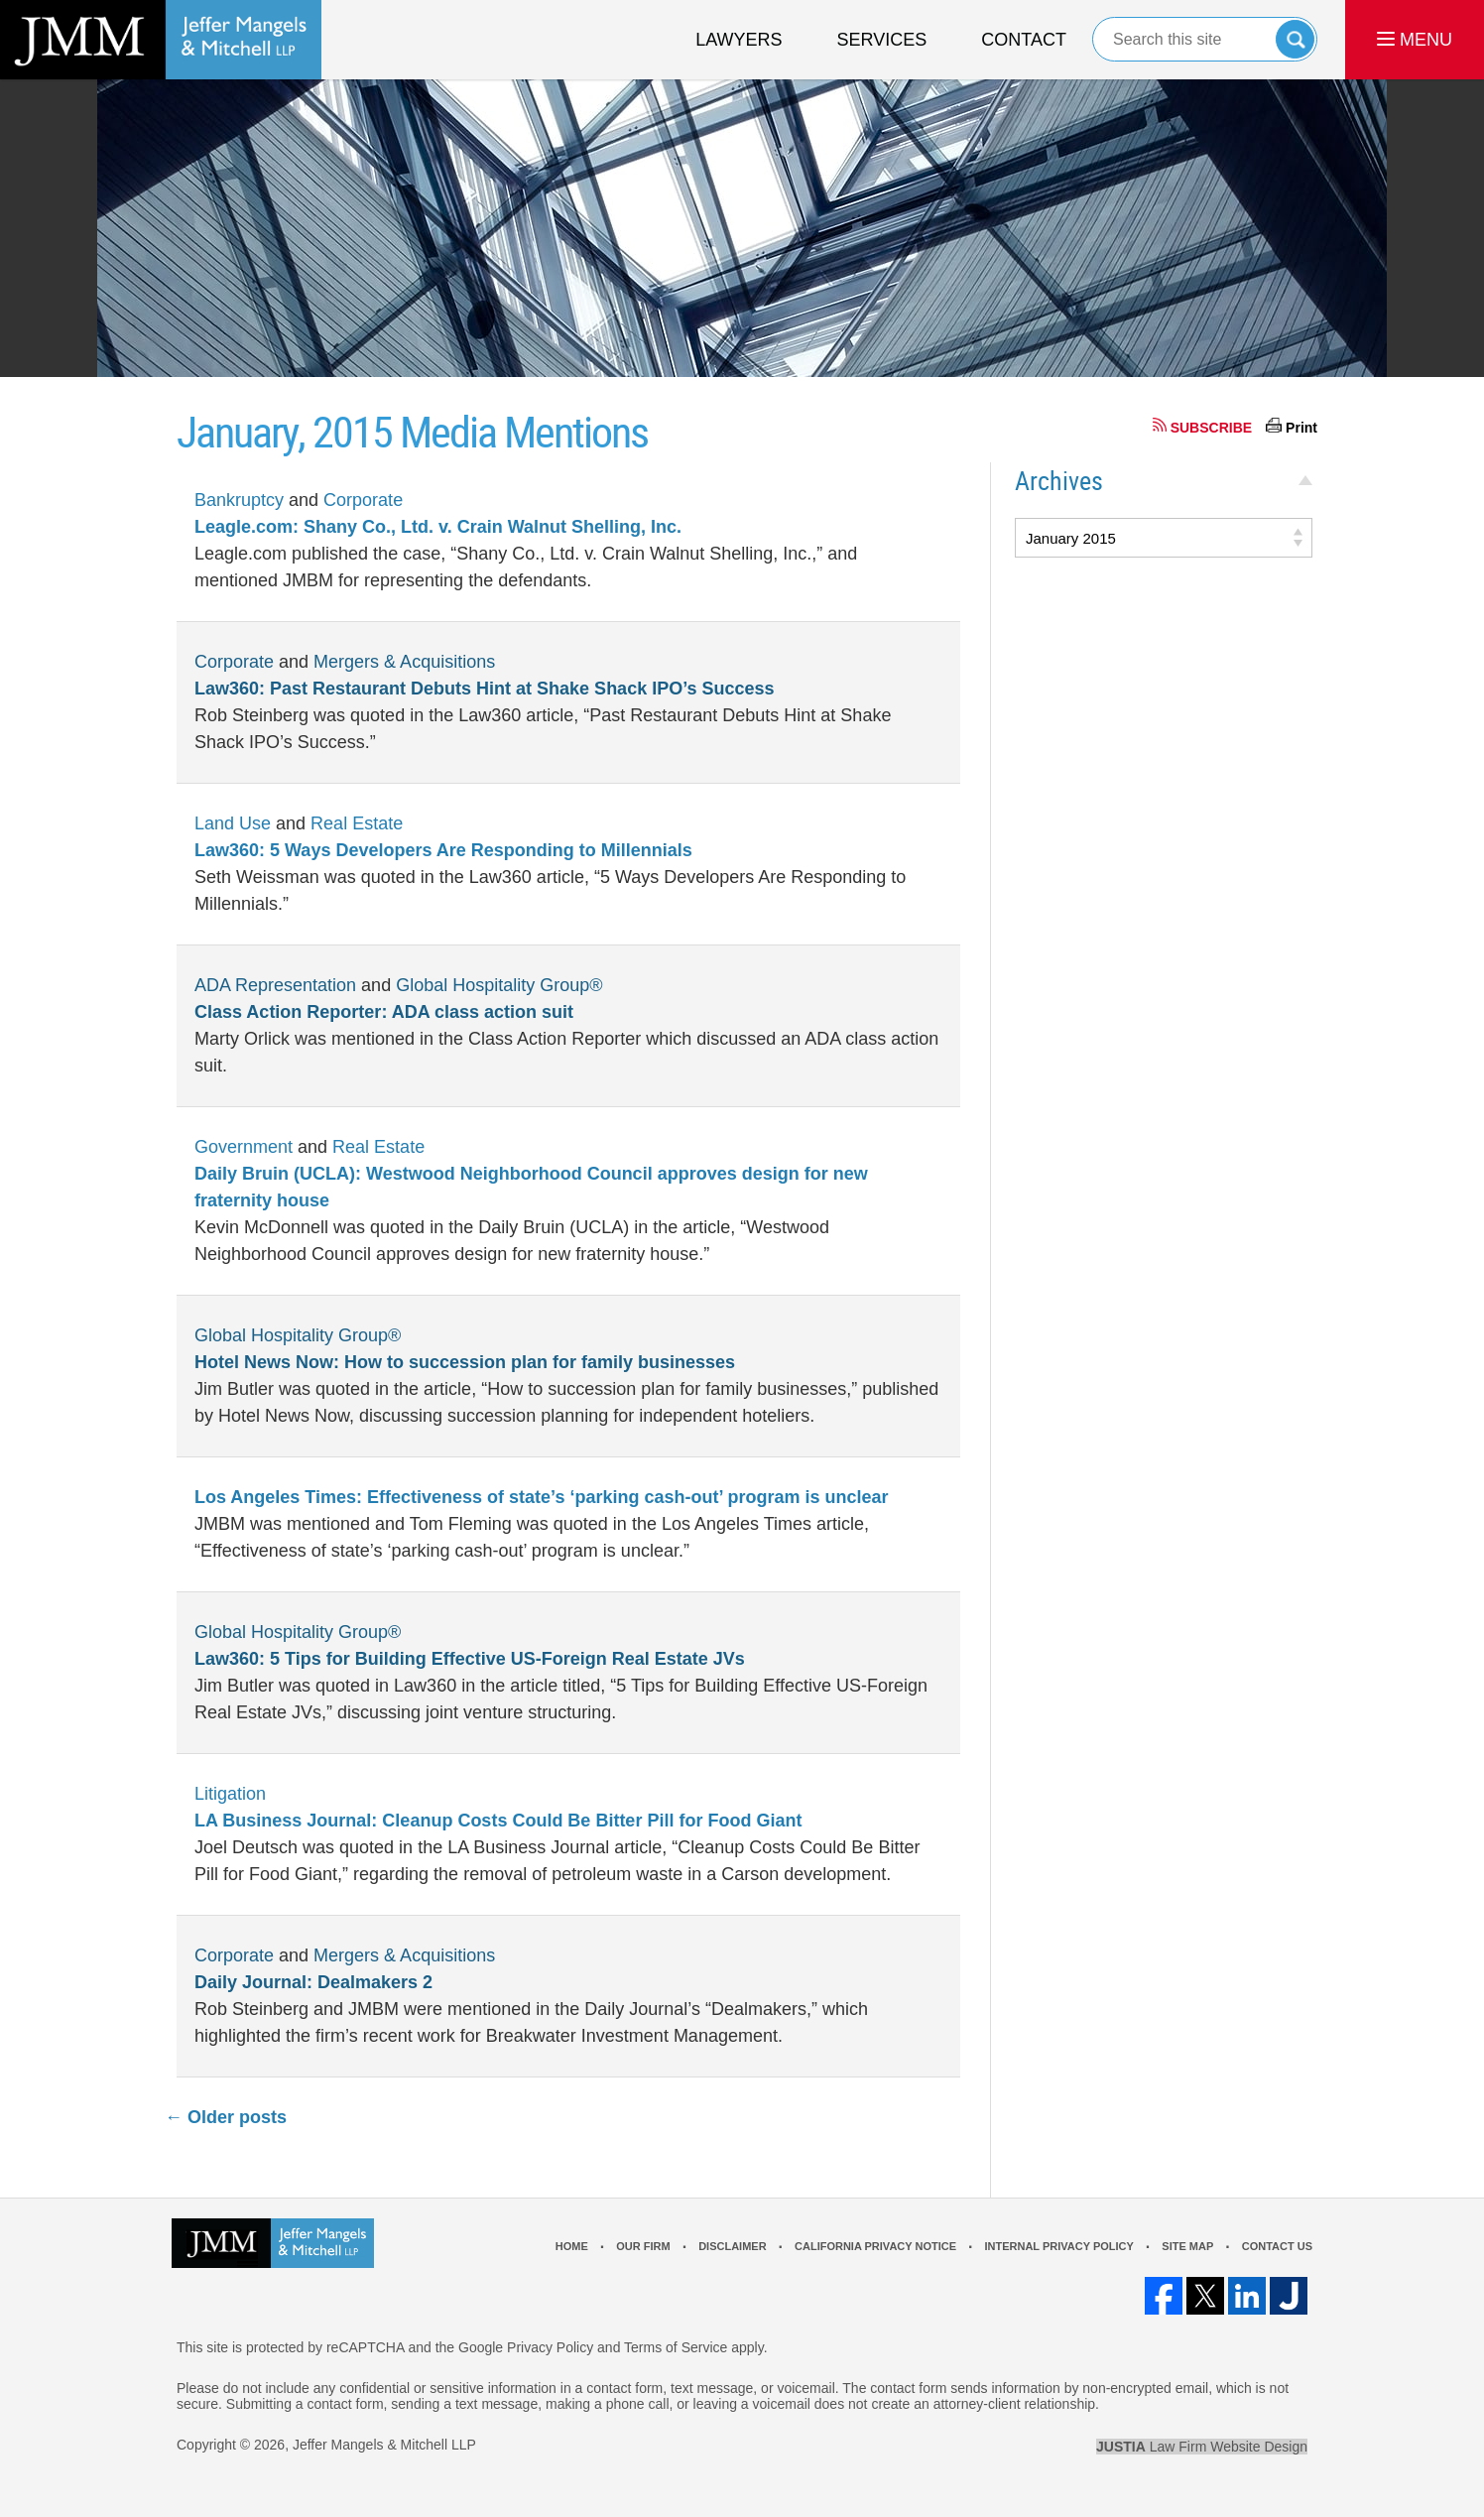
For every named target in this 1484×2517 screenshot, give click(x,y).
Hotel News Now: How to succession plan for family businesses (464, 1362)
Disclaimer (732, 2246)
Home (572, 2246)
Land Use (232, 823)
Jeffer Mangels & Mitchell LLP (384, 2445)
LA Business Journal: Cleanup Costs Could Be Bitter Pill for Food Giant (498, 1820)
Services (882, 40)
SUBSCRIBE (1211, 428)
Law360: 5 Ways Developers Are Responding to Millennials (443, 850)
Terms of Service (675, 2347)
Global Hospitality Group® (499, 985)
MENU (1414, 40)
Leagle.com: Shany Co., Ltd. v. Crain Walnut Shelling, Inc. (437, 527)
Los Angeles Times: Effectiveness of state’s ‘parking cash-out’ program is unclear (541, 1497)
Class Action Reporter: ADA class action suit (383, 1012)
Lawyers (738, 40)
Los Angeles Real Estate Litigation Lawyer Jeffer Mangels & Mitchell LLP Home (160, 39)
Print (1301, 428)
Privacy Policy (550, 2347)
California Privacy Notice (875, 2246)
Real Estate (356, 823)
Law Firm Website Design (1201, 2446)
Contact (1023, 40)
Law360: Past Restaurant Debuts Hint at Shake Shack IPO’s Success (484, 688)
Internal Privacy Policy (1058, 2246)
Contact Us (1277, 2246)
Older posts (226, 2117)
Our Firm (643, 2246)
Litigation (230, 1794)
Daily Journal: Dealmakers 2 (313, 1982)
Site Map (1187, 2246)
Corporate (363, 500)
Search (1295, 39)
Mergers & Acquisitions (404, 662)
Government (243, 1147)
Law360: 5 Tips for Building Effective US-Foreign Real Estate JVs (469, 1659)
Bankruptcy (239, 500)
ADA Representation (275, 985)
